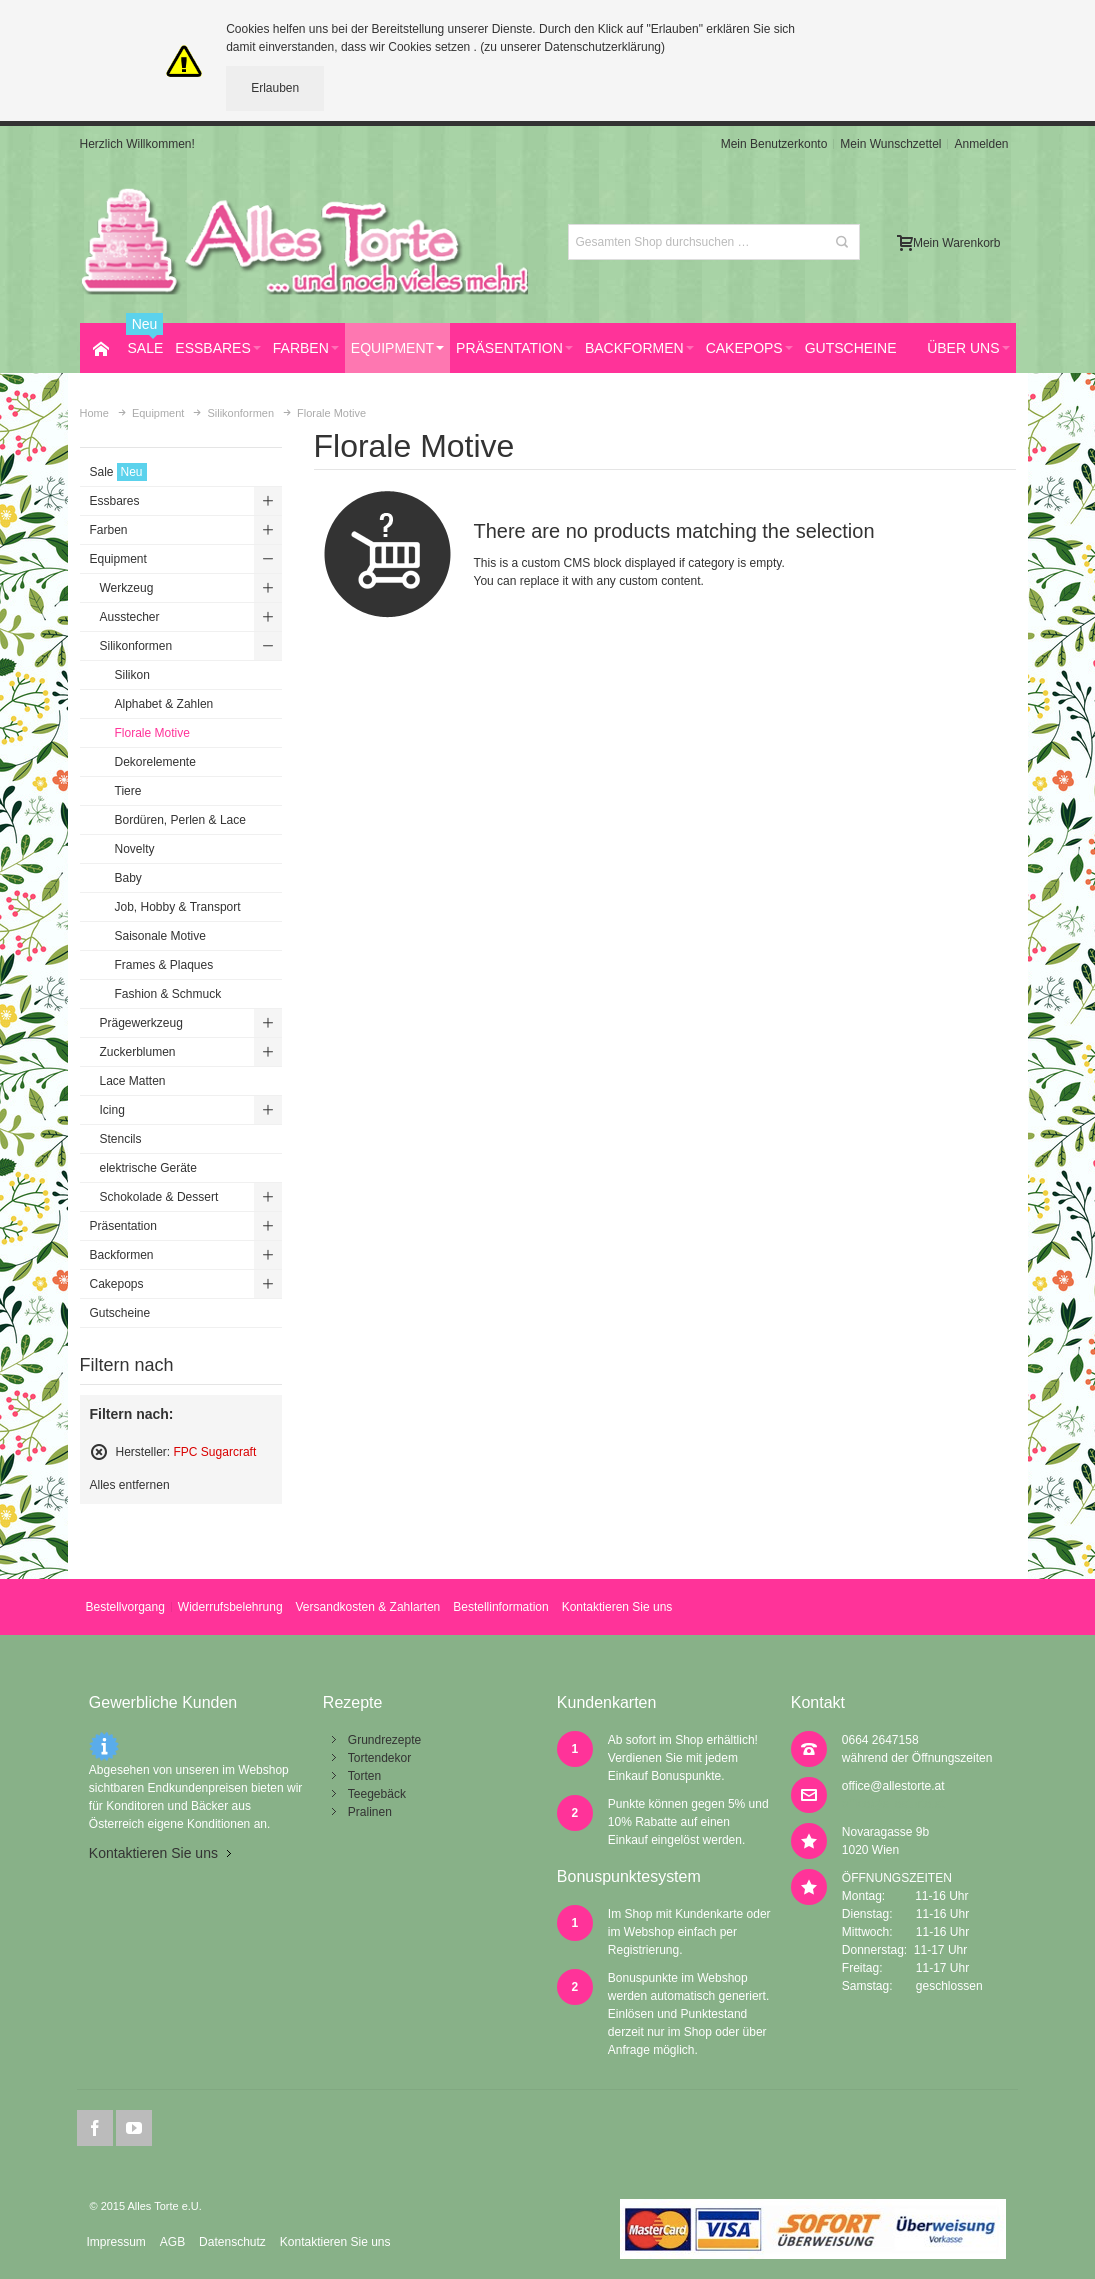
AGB (172, 2242)
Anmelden (981, 144)
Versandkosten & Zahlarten (368, 1607)
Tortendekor (379, 1758)
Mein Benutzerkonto (774, 144)
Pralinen (370, 1812)
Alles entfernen (130, 1485)
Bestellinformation (500, 1607)
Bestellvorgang (124, 1607)
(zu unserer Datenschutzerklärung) (572, 47)
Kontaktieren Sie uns (617, 1607)
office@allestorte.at (893, 1786)
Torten (364, 1776)
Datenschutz (232, 2242)
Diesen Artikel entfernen (99, 1452)
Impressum (115, 2242)
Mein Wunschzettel (890, 144)
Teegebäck (377, 1794)
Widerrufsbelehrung (230, 1607)
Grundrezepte (384, 1740)
